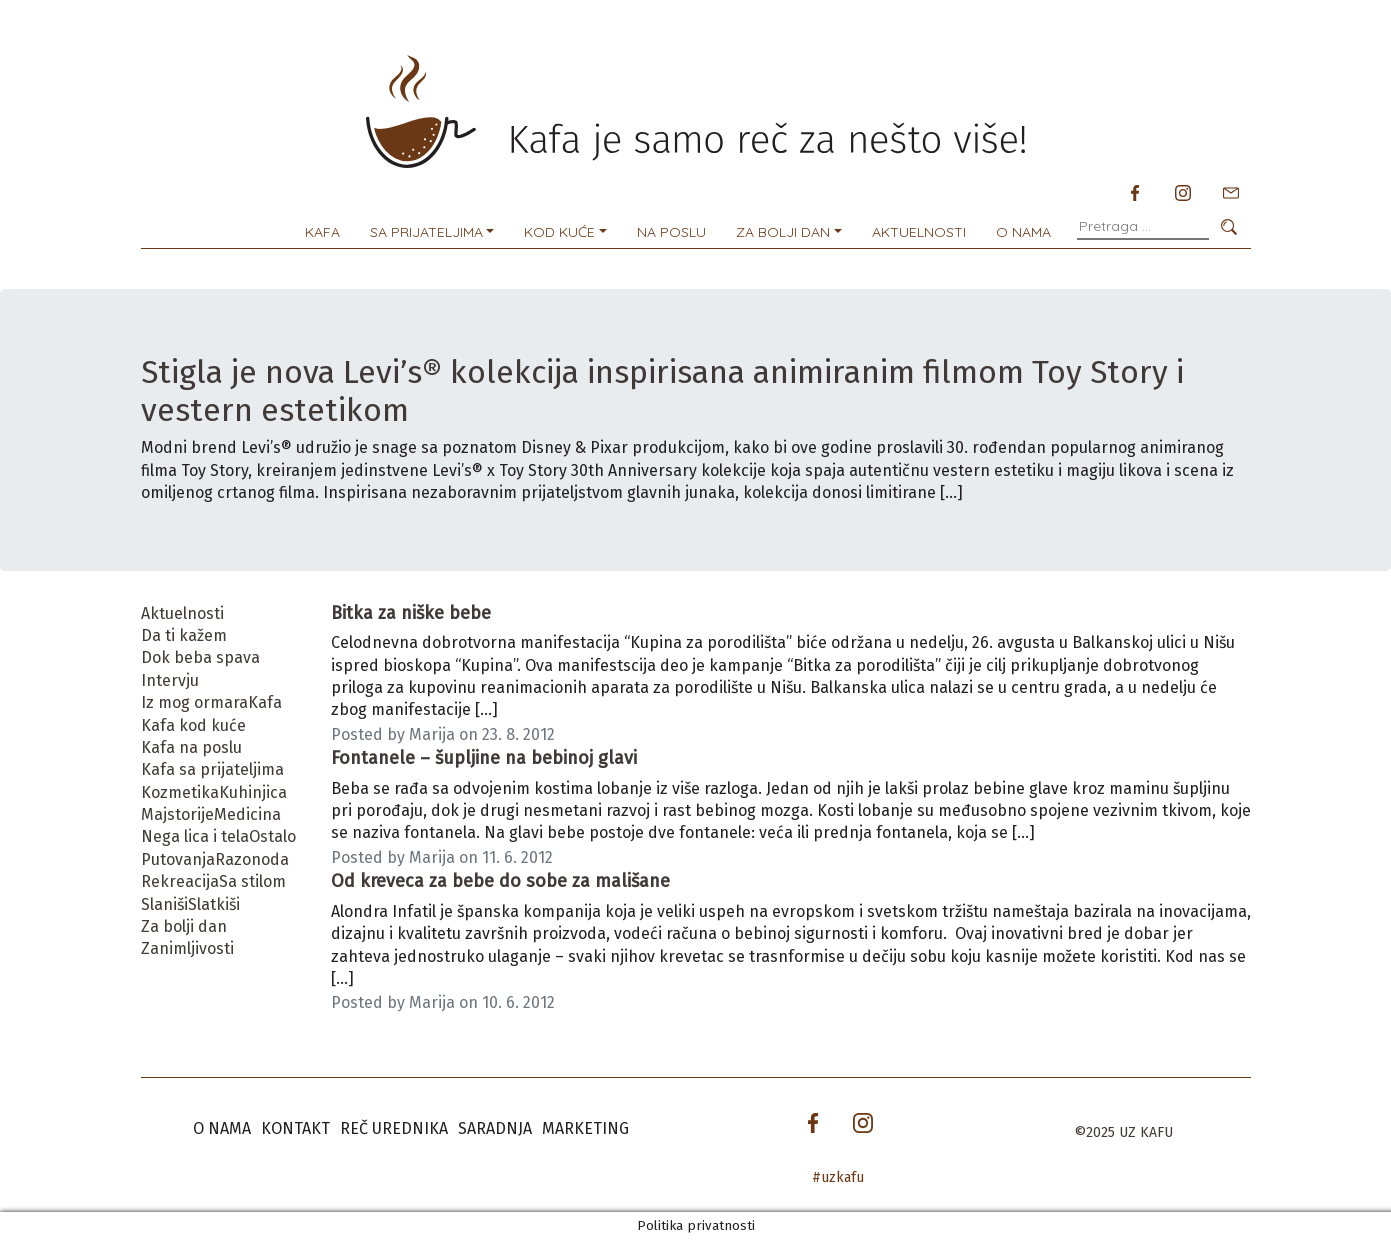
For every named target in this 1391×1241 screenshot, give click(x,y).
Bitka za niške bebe (411, 613)
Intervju (170, 680)
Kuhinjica (253, 792)
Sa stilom (252, 881)
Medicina (247, 814)
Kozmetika (180, 792)
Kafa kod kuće (193, 725)
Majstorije (177, 814)
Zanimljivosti (187, 948)
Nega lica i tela (195, 836)
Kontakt (295, 1128)
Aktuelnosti (919, 232)
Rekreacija (180, 881)
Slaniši (164, 904)
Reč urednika (394, 1128)
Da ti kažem (184, 635)
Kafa (322, 232)
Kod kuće (559, 232)
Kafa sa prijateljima (212, 769)
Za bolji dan (783, 232)
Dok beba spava (200, 657)
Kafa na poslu (191, 747)
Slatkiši (214, 904)
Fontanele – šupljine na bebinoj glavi (484, 758)
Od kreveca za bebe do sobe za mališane (500, 881)
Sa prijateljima (426, 232)
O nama (1023, 232)
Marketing (585, 1128)
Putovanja (178, 859)
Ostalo (272, 836)
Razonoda (252, 859)
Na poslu (671, 232)
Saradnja (495, 1128)
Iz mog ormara (194, 702)
